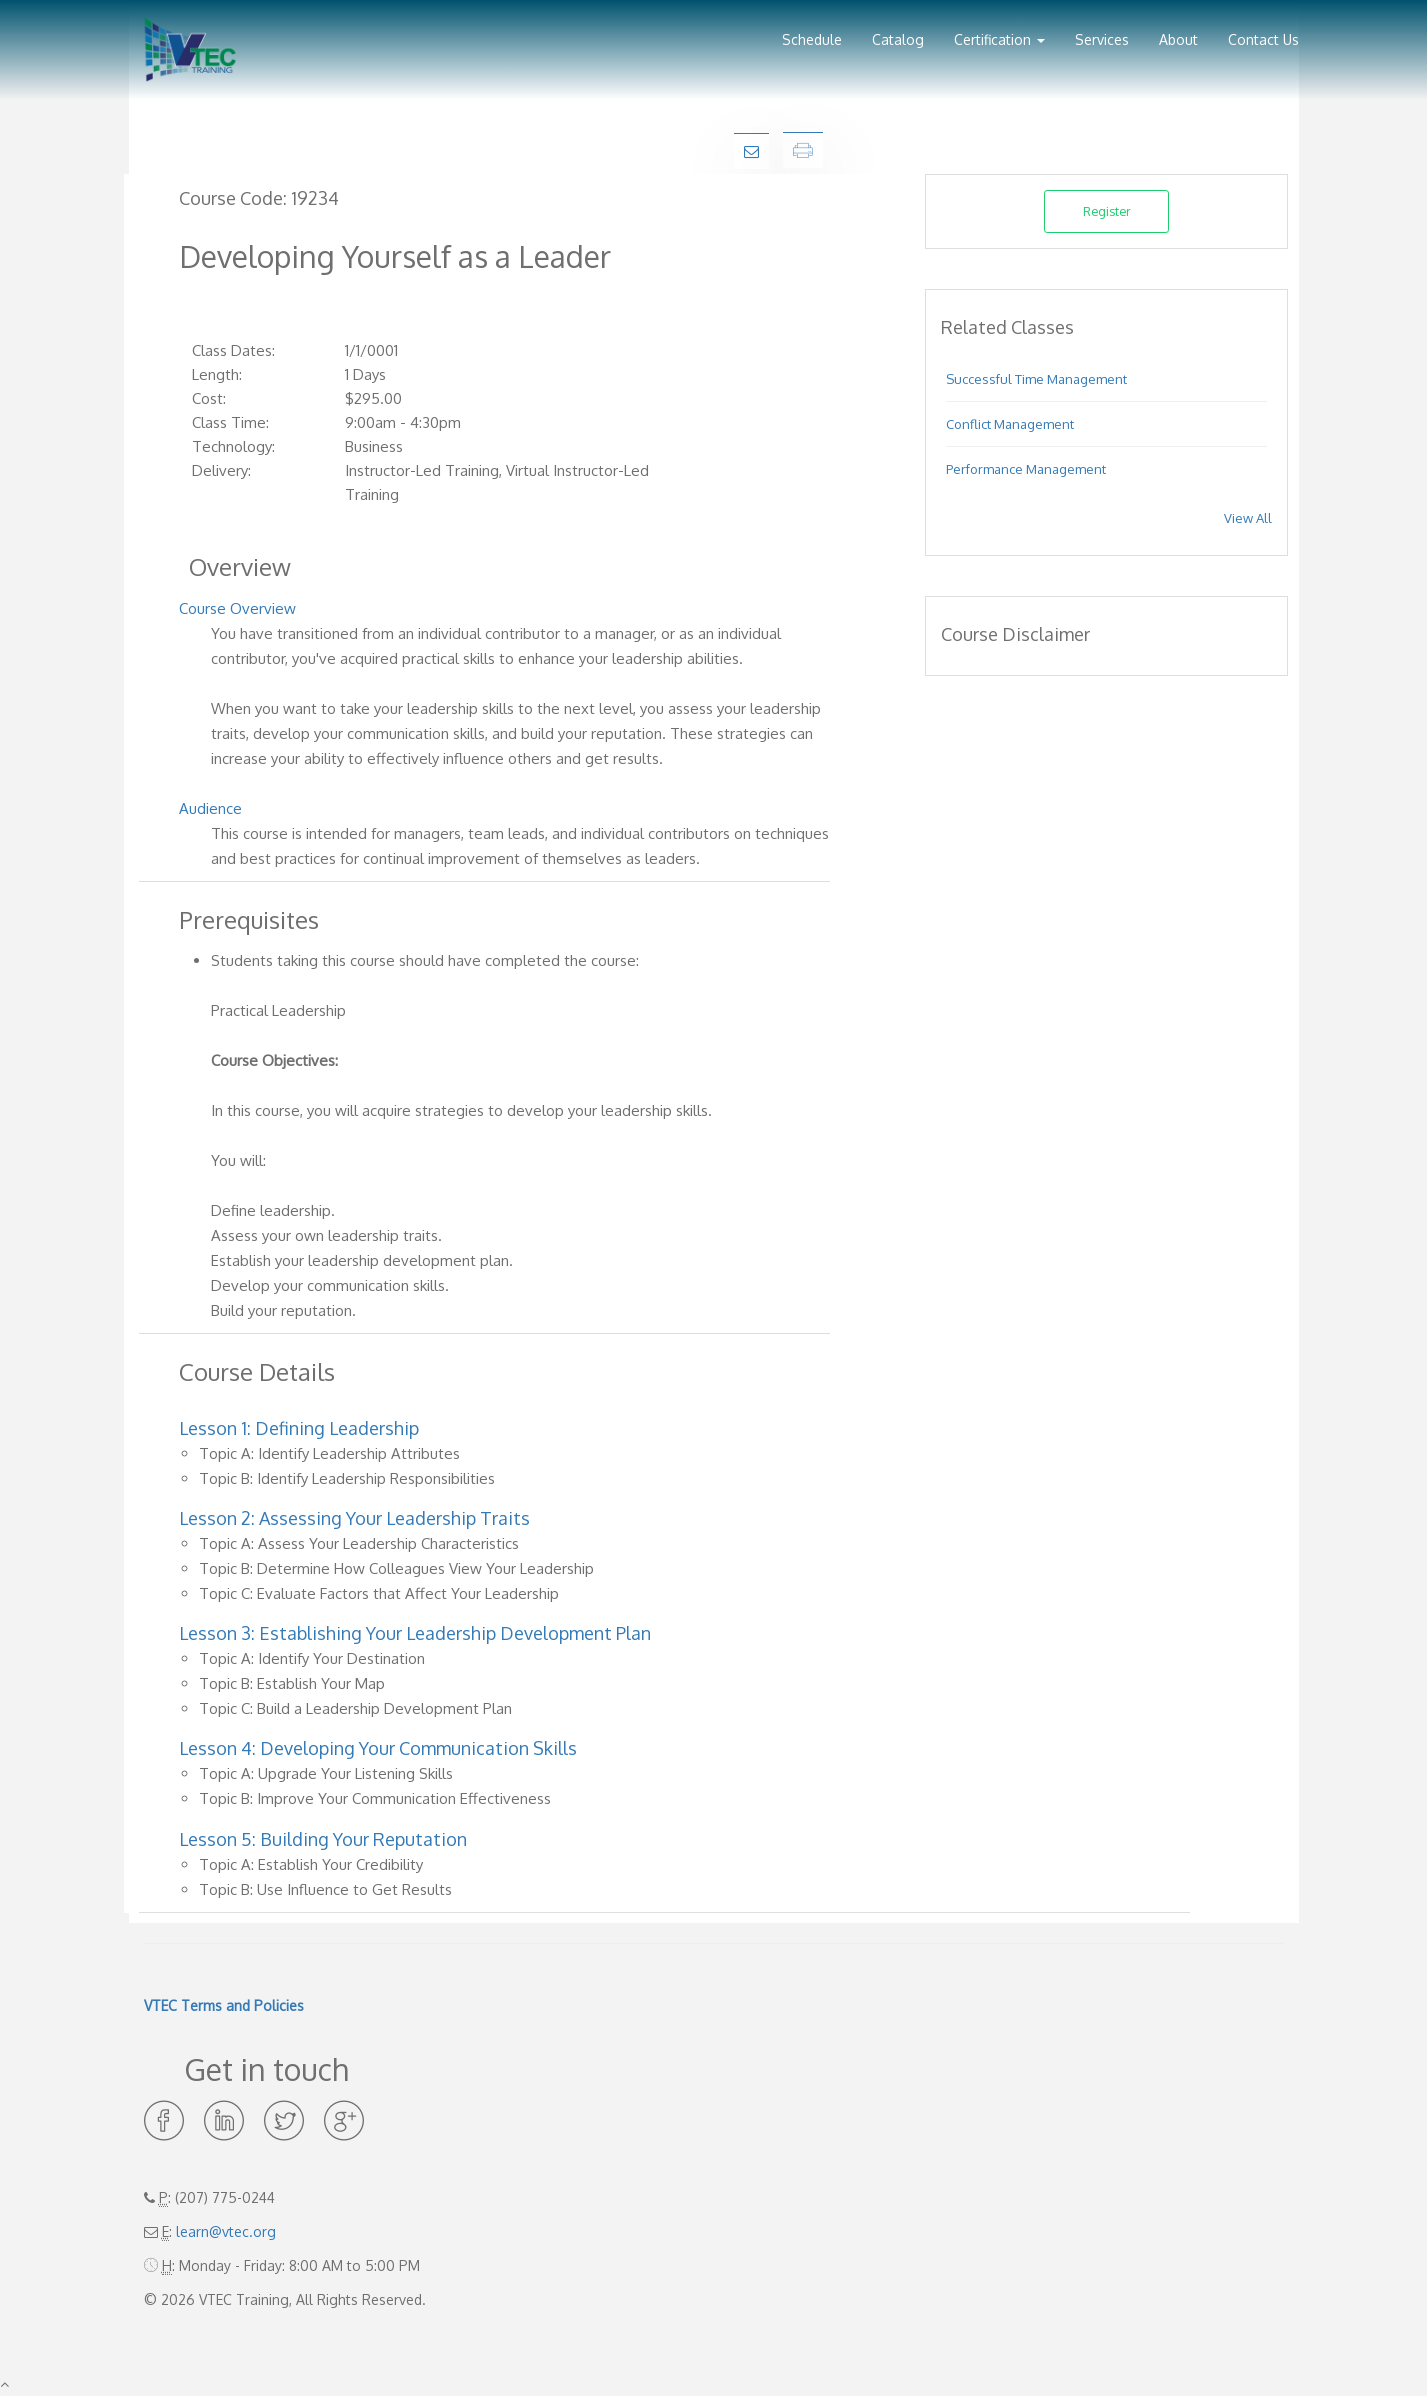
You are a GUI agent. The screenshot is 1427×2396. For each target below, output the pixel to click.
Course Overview (237, 608)
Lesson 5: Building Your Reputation (323, 1839)
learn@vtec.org (226, 2231)
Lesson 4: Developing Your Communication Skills (378, 1748)
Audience (210, 808)
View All (1248, 518)
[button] (999, 32)
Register (1107, 211)
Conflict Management (1010, 424)
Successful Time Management (1036, 379)
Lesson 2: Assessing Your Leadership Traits (354, 1518)
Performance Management (1026, 469)
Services (1102, 39)
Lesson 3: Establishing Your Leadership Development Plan (415, 1633)
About (1178, 39)
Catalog (898, 39)
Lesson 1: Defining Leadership (299, 1428)
